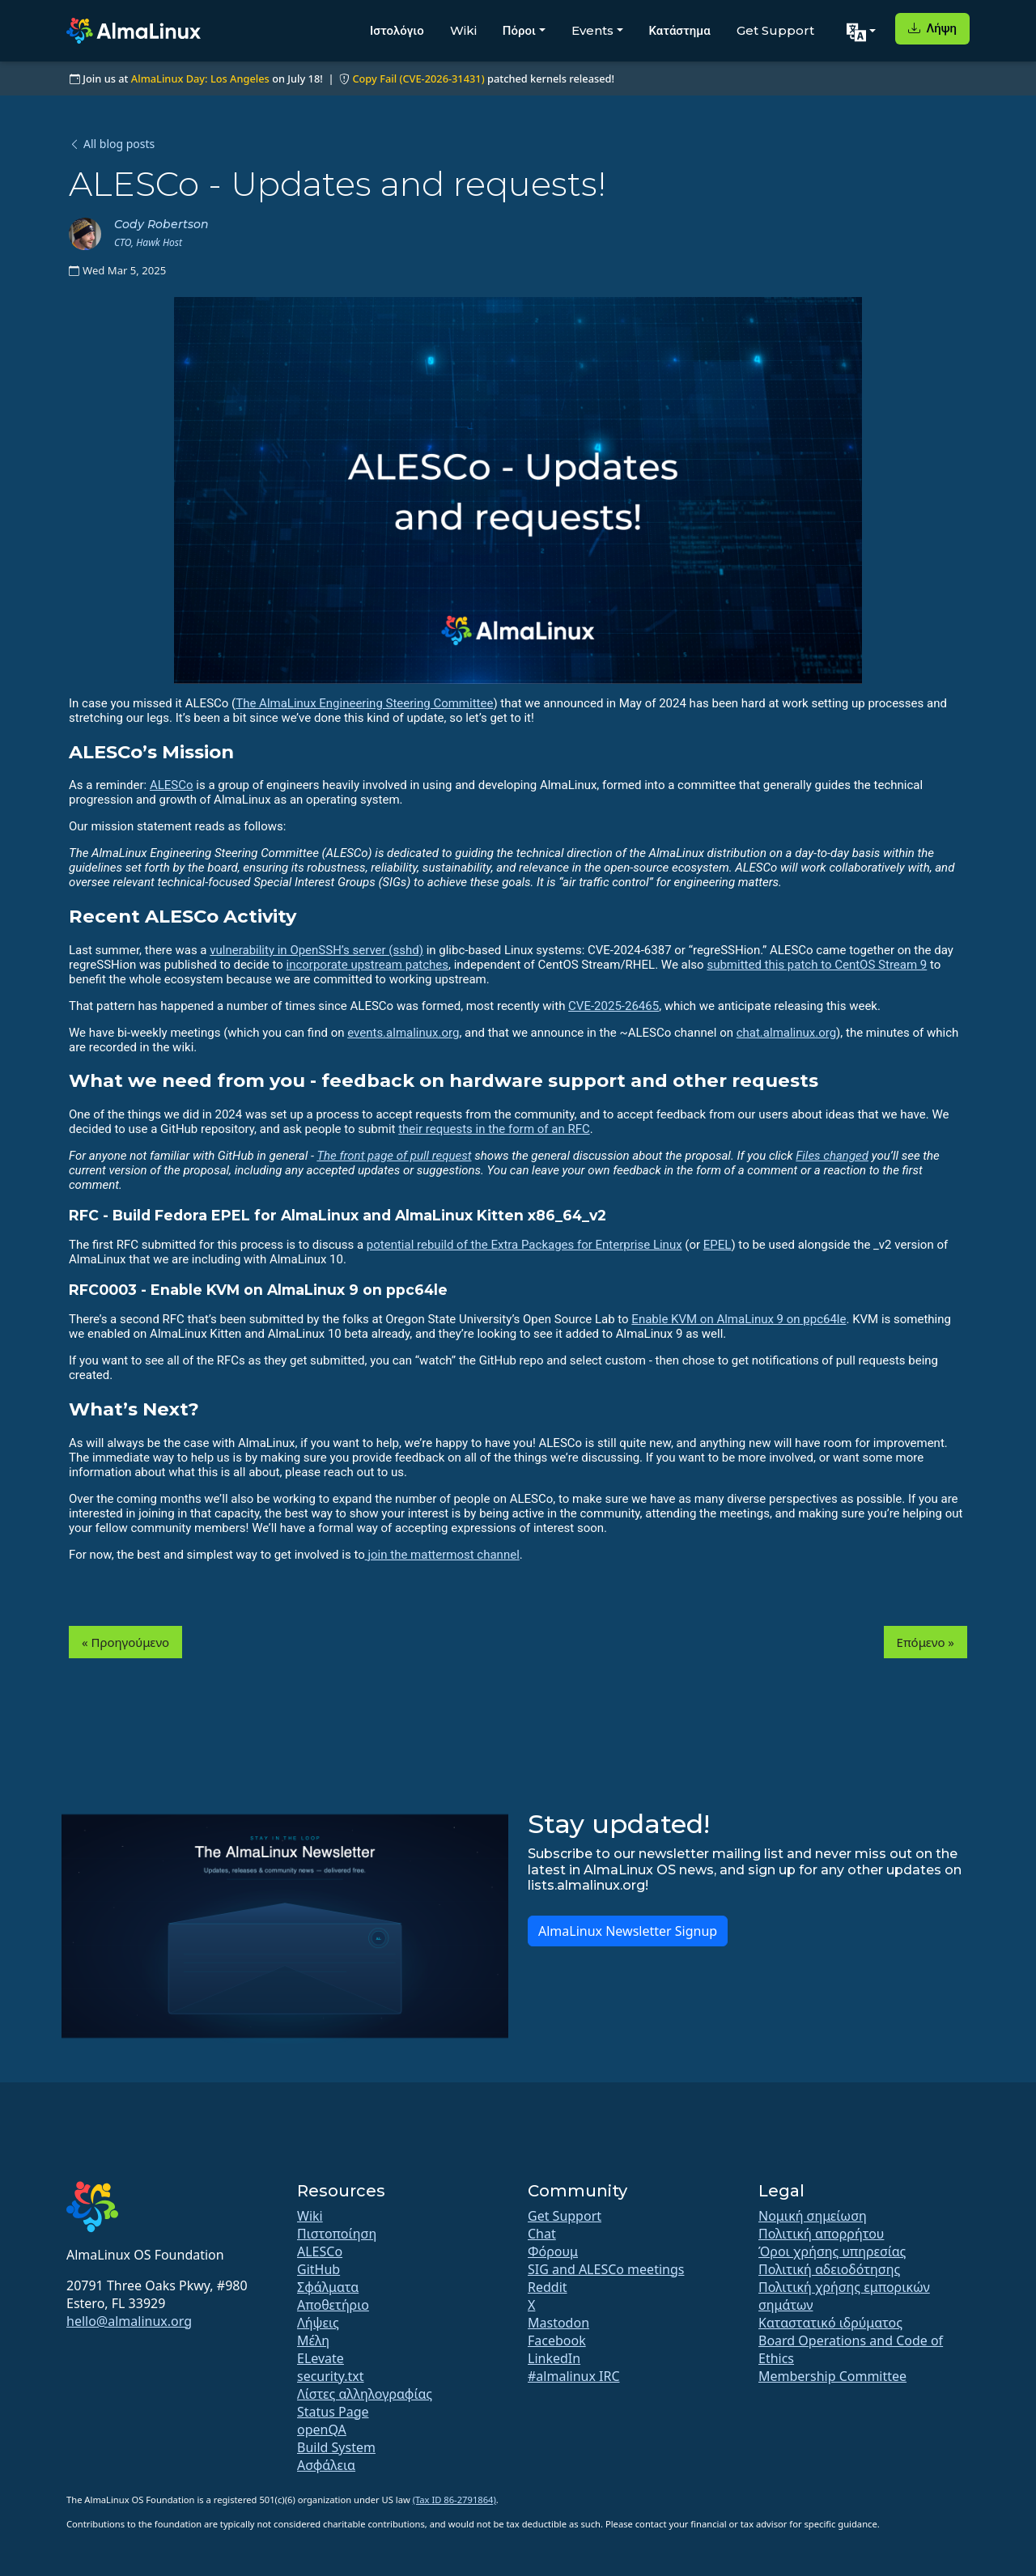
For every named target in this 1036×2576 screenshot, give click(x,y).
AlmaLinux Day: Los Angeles (200, 78)
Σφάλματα (328, 2287)
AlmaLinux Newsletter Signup (627, 1931)
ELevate (320, 2358)
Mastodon (558, 2323)
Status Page (333, 2412)
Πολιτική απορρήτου (821, 2234)
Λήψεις (318, 2323)
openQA (321, 2429)
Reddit (547, 2287)
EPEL (717, 1244)
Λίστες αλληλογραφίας (364, 2394)
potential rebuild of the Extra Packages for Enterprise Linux (524, 1244)
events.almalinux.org (403, 1032)
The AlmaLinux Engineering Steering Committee (364, 703)
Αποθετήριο (333, 2305)
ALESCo (171, 785)
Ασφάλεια (326, 2465)
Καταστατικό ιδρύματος (830, 2323)
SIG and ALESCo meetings (606, 2269)
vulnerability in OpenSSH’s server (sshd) (316, 950)
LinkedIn (554, 2358)
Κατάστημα (680, 30)
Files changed (832, 1155)
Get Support (775, 30)
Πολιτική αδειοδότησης (829, 2269)
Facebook (557, 2340)
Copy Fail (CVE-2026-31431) (418, 78)
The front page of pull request (393, 1155)
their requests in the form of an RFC (494, 1129)
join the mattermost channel (442, 1554)
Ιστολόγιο (397, 30)
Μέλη (313, 2340)
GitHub (318, 2269)
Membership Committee (832, 2376)
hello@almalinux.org (129, 2321)
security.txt (330, 2376)
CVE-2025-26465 (613, 1006)
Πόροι (519, 30)
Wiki (463, 30)
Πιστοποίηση (336, 2234)
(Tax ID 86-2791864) (454, 2499)
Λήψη (932, 28)
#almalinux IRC (574, 2376)
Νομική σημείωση (812, 2216)
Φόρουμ (553, 2251)
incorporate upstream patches (368, 964)
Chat (542, 2234)
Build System (336, 2447)
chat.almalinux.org (786, 1032)
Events (592, 30)
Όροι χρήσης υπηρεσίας (832, 2251)
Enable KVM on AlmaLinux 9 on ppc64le (738, 1319)
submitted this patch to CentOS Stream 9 (817, 964)
